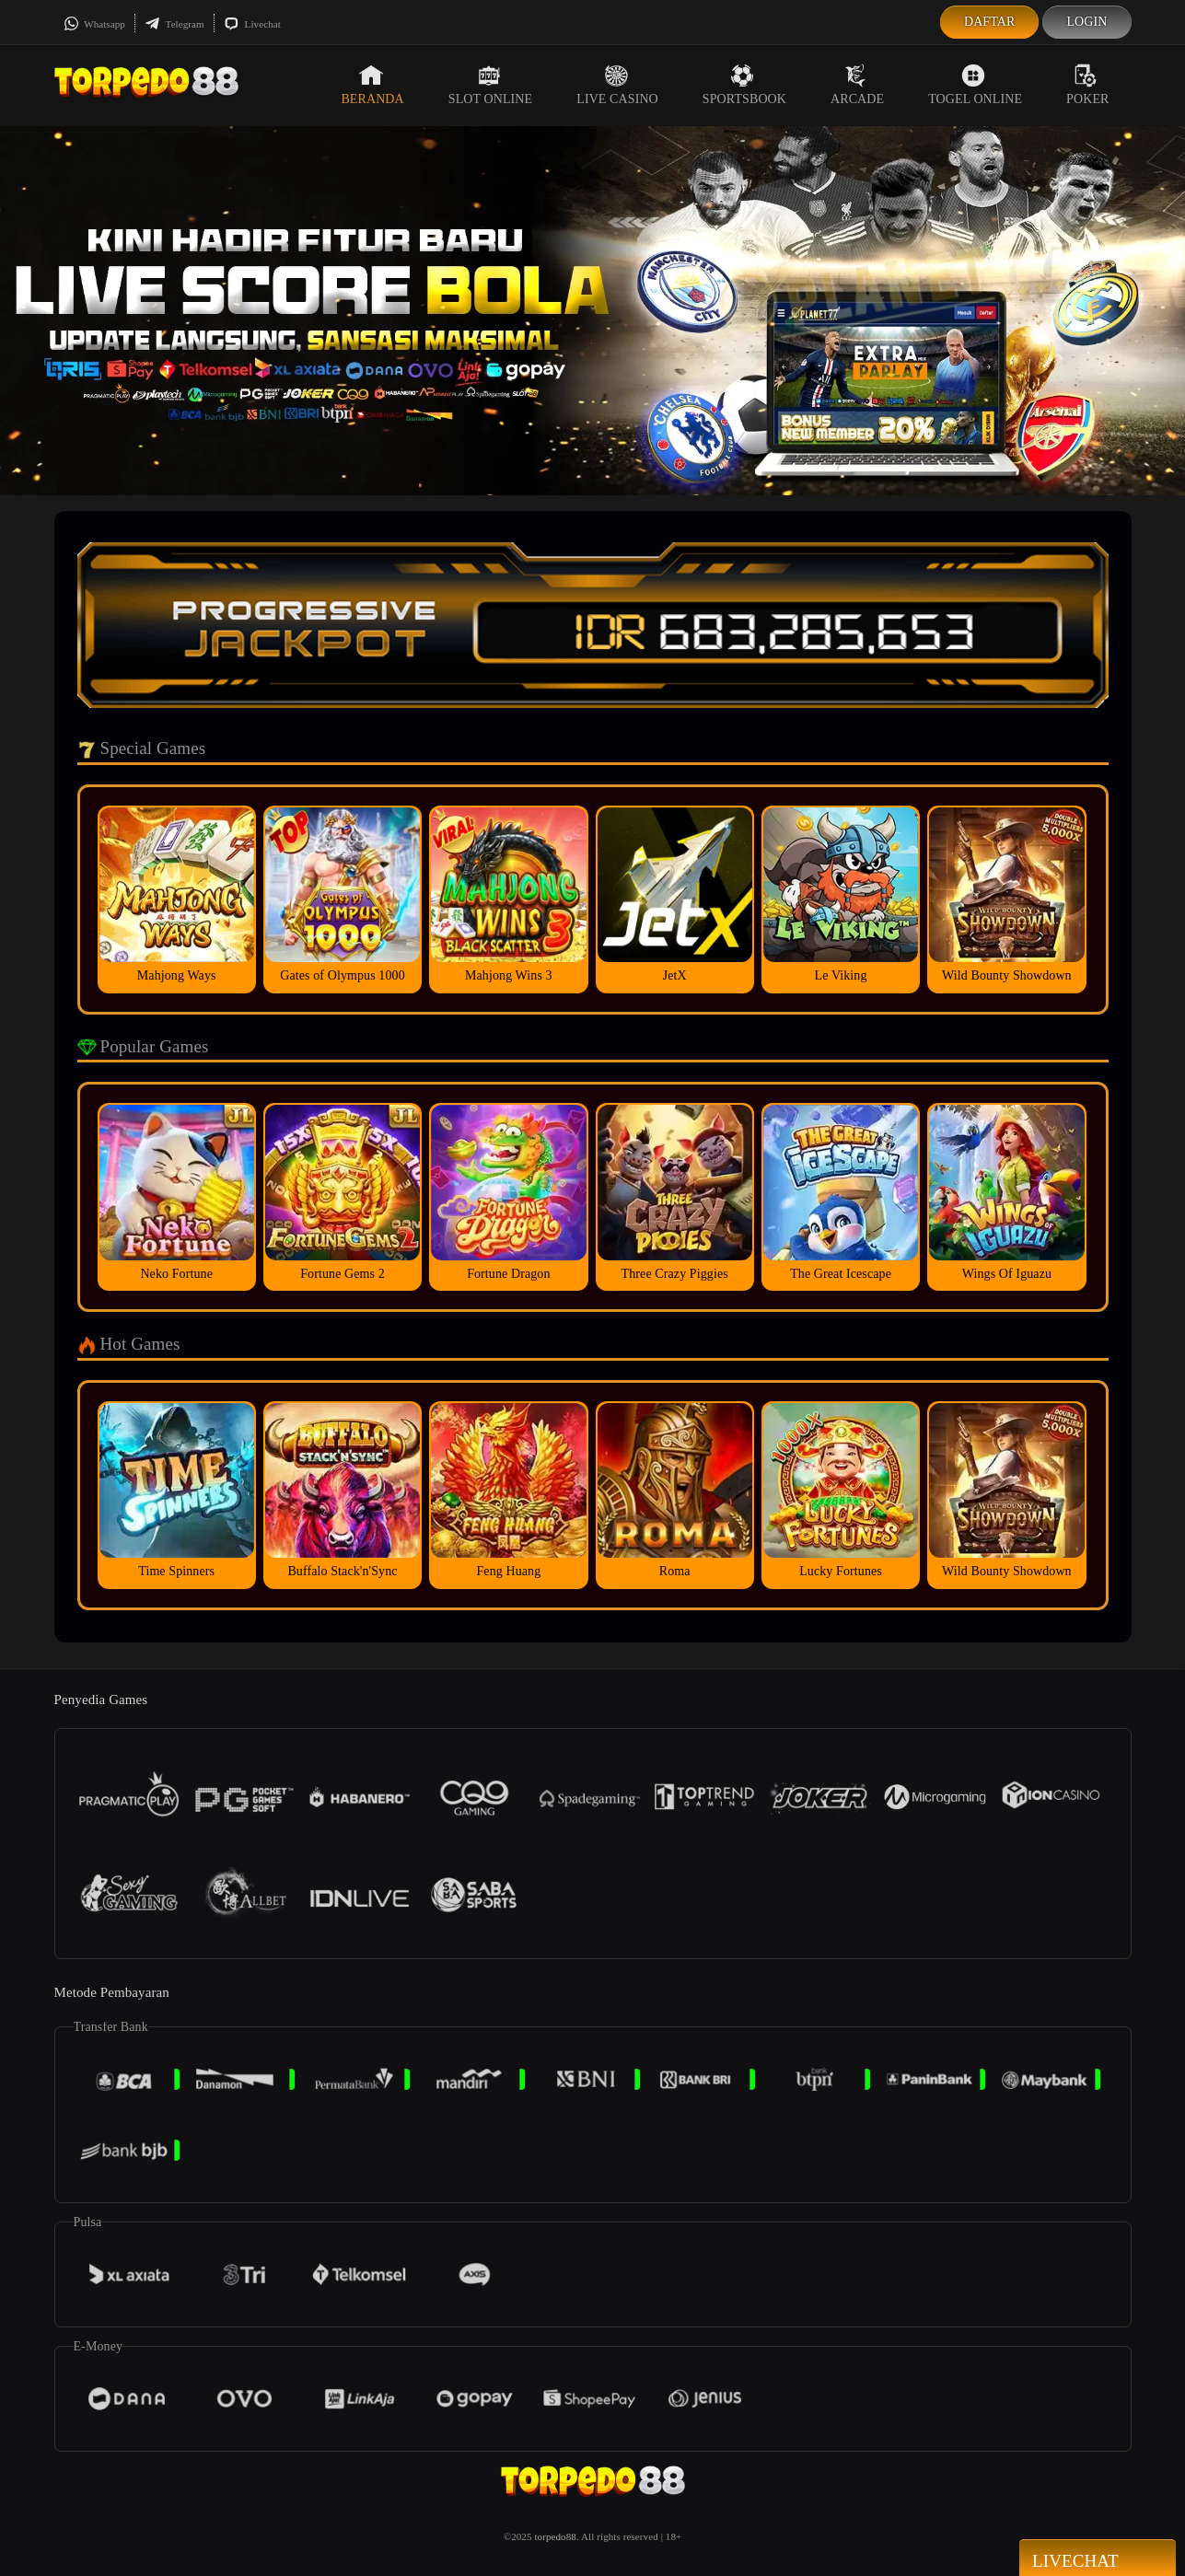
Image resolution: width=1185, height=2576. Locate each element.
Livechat (252, 23)
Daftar (990, 22)
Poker (1087, 85)
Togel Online (975, 85)
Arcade (857, 85)
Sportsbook (744, 85)
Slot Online (490, 85)
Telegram (174, 23)
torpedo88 (555, 2536)
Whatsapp (94, 23)
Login (1086, 22)
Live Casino (617, 85)
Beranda (372, 85)
